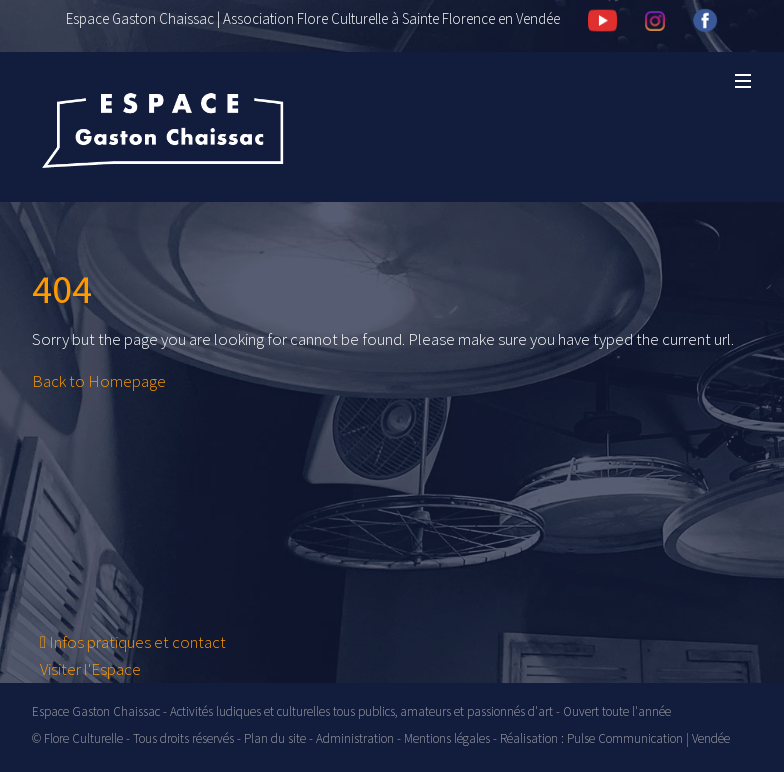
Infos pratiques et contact (133, 642)
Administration (355, 738)
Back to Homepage (99, 381)
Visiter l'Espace (90, 669)
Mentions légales (447, 738)
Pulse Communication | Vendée (648, 738)
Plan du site (275, 738)
